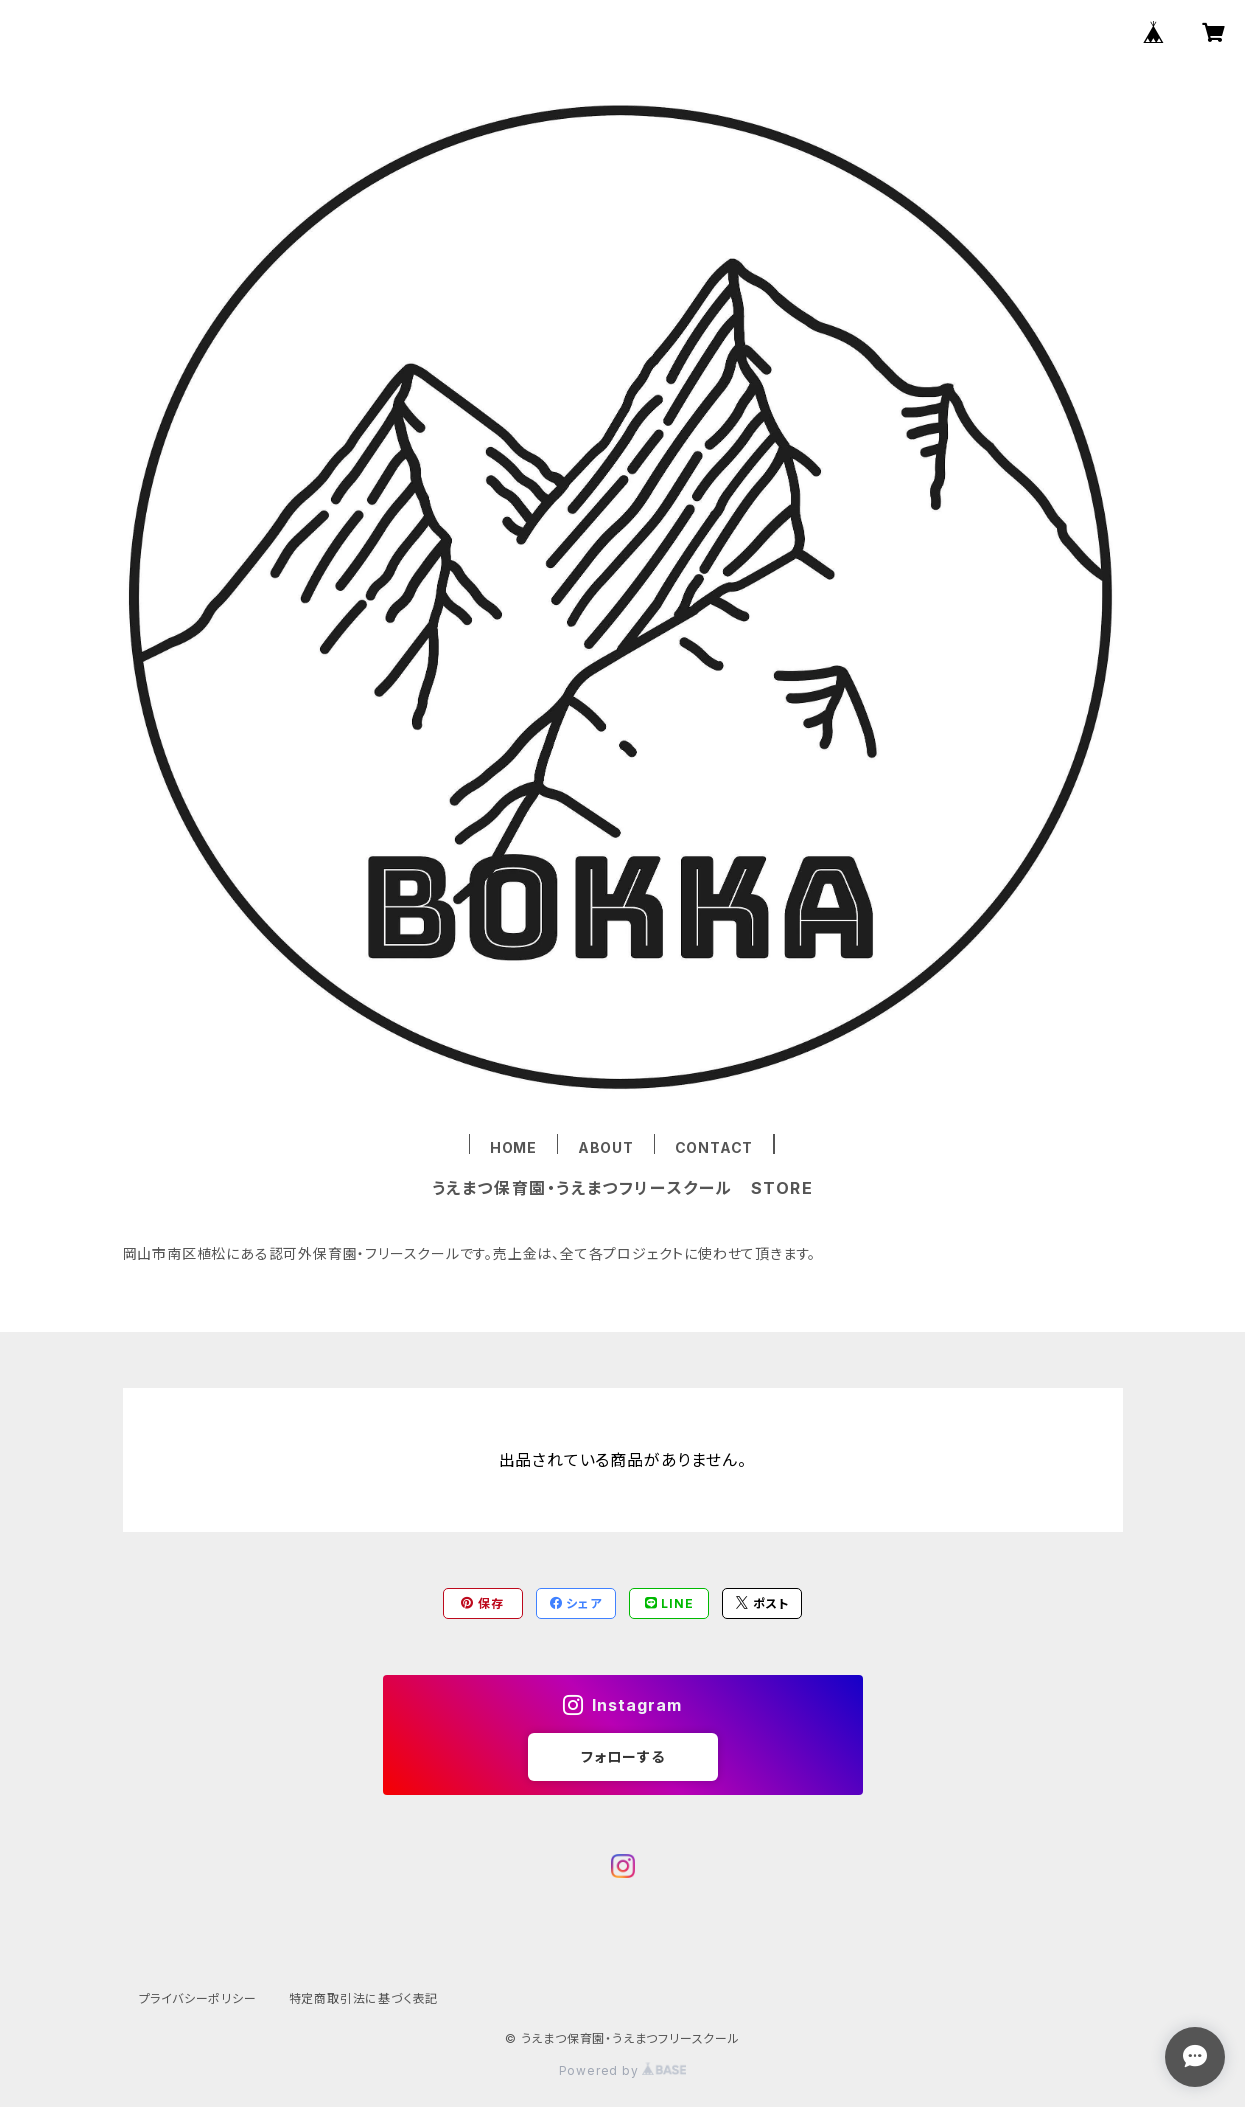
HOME (513, 1147)
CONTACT (714, 1147)
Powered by (623, 2070)
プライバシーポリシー (198, 1998)
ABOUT (606, 1147)
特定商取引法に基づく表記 (364, 1998)
